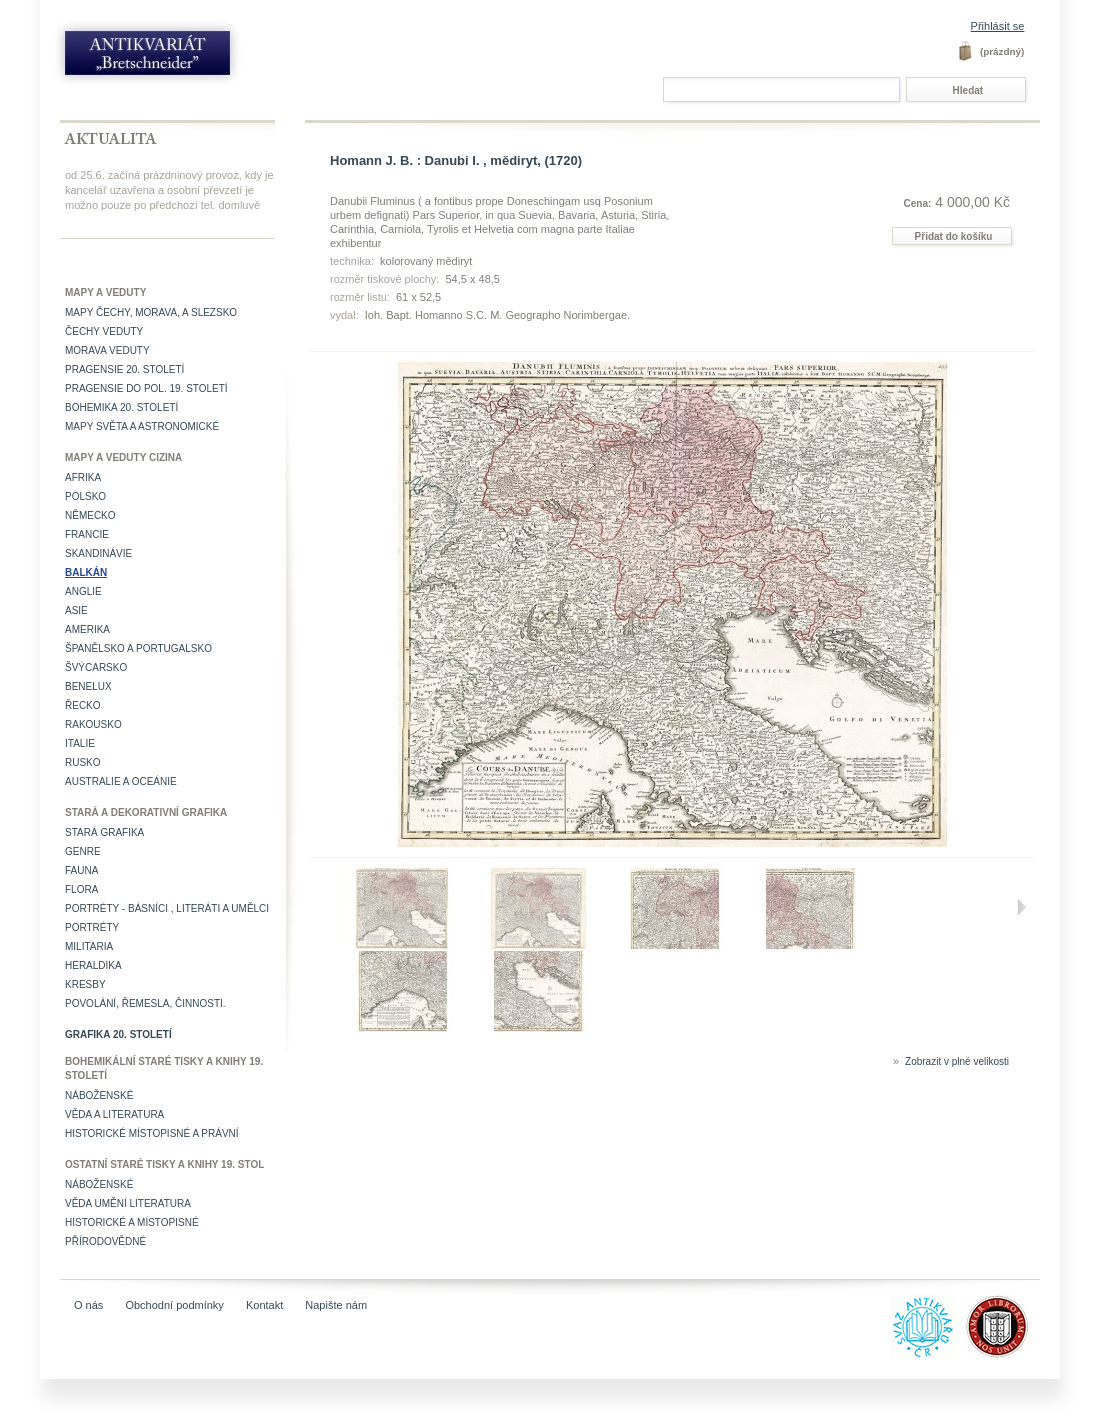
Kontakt (264, 1305)
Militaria (89, 946)
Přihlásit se (998, 26)
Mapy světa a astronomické (142, 426)
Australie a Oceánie (121, 781)
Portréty (92, 927)
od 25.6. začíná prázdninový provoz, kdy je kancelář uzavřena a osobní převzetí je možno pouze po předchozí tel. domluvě (169, 190)
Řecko (83, 705)
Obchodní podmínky (174, 1305)
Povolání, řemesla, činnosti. (145, 1003)
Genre (83, 851)
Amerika (87, 629)
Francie (87, 534)
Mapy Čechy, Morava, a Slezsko (151, 312)
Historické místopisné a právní (152, 1133)
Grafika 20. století (118, 1034)
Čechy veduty (104, 331)
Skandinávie (98, 553)
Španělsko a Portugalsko (138, 648)
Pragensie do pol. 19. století (146, 388)
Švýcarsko (96, 667)
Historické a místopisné (132, 1222)
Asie (76, 610)
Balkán (86, 572)
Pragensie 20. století (124, 369)
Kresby (85, 984)
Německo (90, 515)
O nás (88, 1305)
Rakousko (93, 724)
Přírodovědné (105, 1241)
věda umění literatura (128, 1203)
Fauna (81, 870)
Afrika (83, 477)
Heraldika (93, 965)
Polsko (85, 496)
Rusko (83, 762)
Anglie (83, 591)
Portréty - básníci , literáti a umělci (167, 908)
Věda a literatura (114, 1114)
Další (1021, 907)
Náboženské (99, 1095)
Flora (81, 889)
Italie (80, 743)
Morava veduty (107, 350)
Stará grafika (104, 832)
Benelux (88, 686)
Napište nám (336, 1305)
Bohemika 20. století (121, 407)
